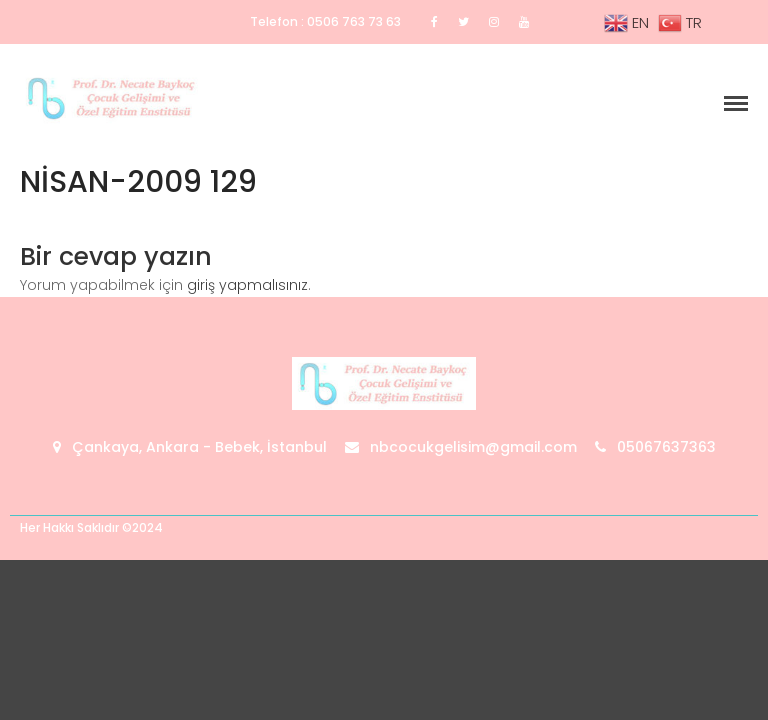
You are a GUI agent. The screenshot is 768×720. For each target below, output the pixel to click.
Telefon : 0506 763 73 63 (325, 21)
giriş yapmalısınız (247, 285)
